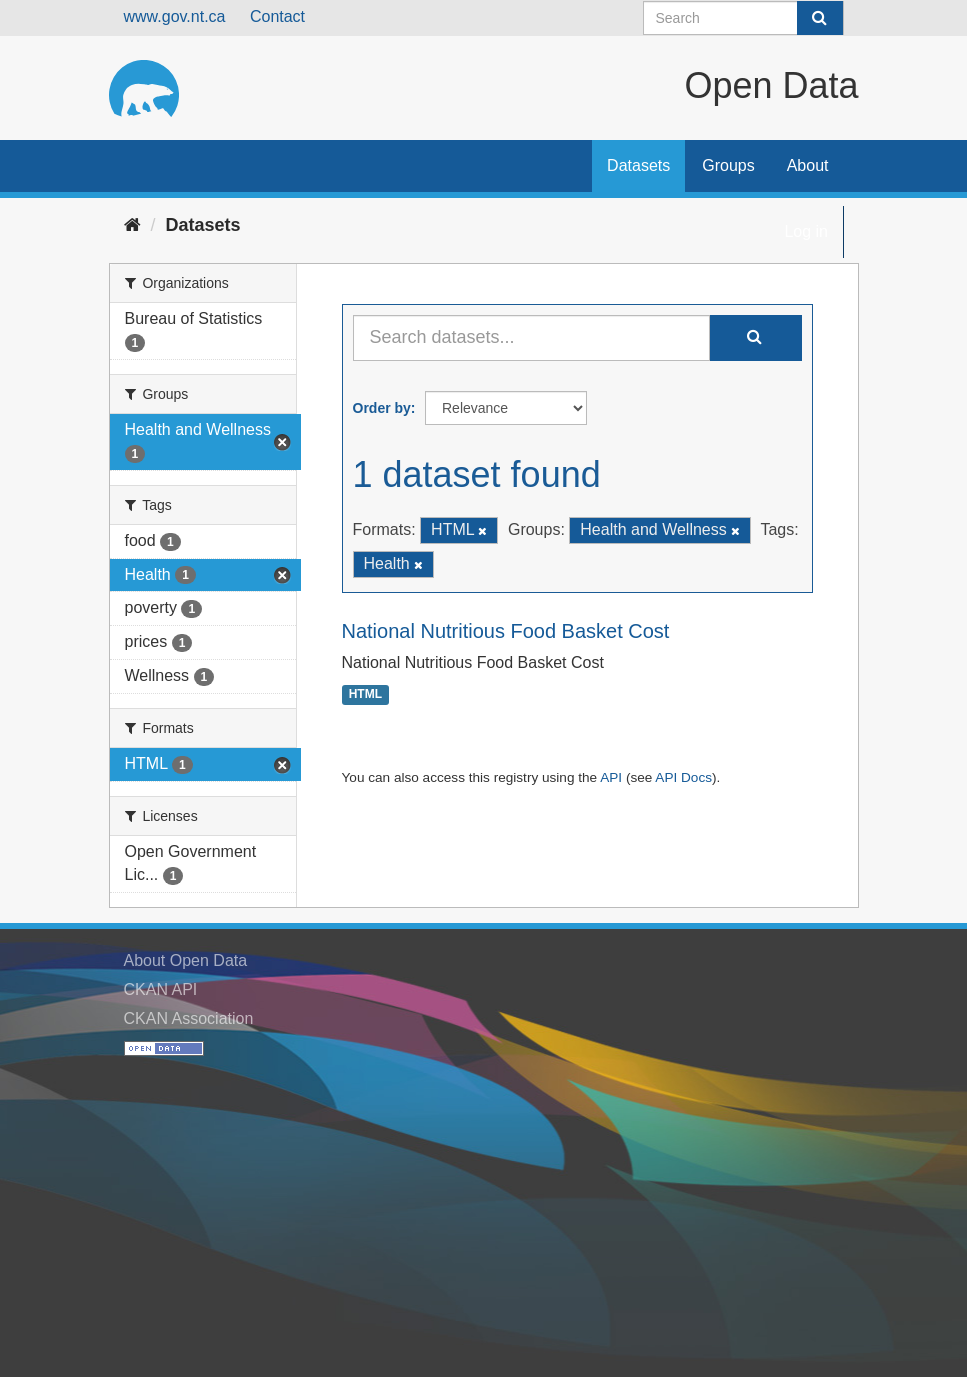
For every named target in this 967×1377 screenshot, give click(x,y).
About (808, 165)
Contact (277, 16)
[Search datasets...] (531, 338)
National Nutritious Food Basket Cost (506, 631)
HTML (365, 695)
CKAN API (161, 989)
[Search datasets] (743, 18)
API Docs (683, 777)
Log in (806, 231)
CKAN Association (189, 1018)
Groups (728, 165)
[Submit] (820, 18)
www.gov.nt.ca (175, 16)
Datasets (638, 165)
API (611, 777)
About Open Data (186, 960)
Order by (382, 408)
